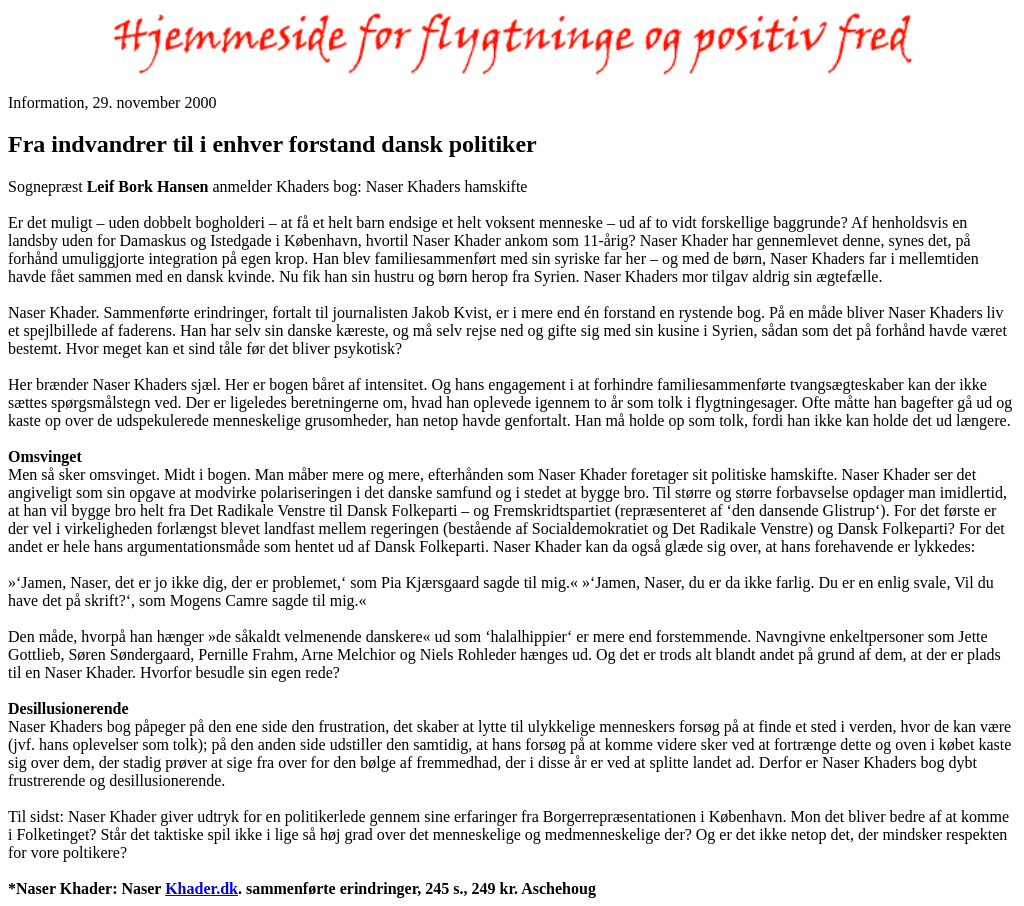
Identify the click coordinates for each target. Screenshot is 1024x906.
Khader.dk (201, 888)
